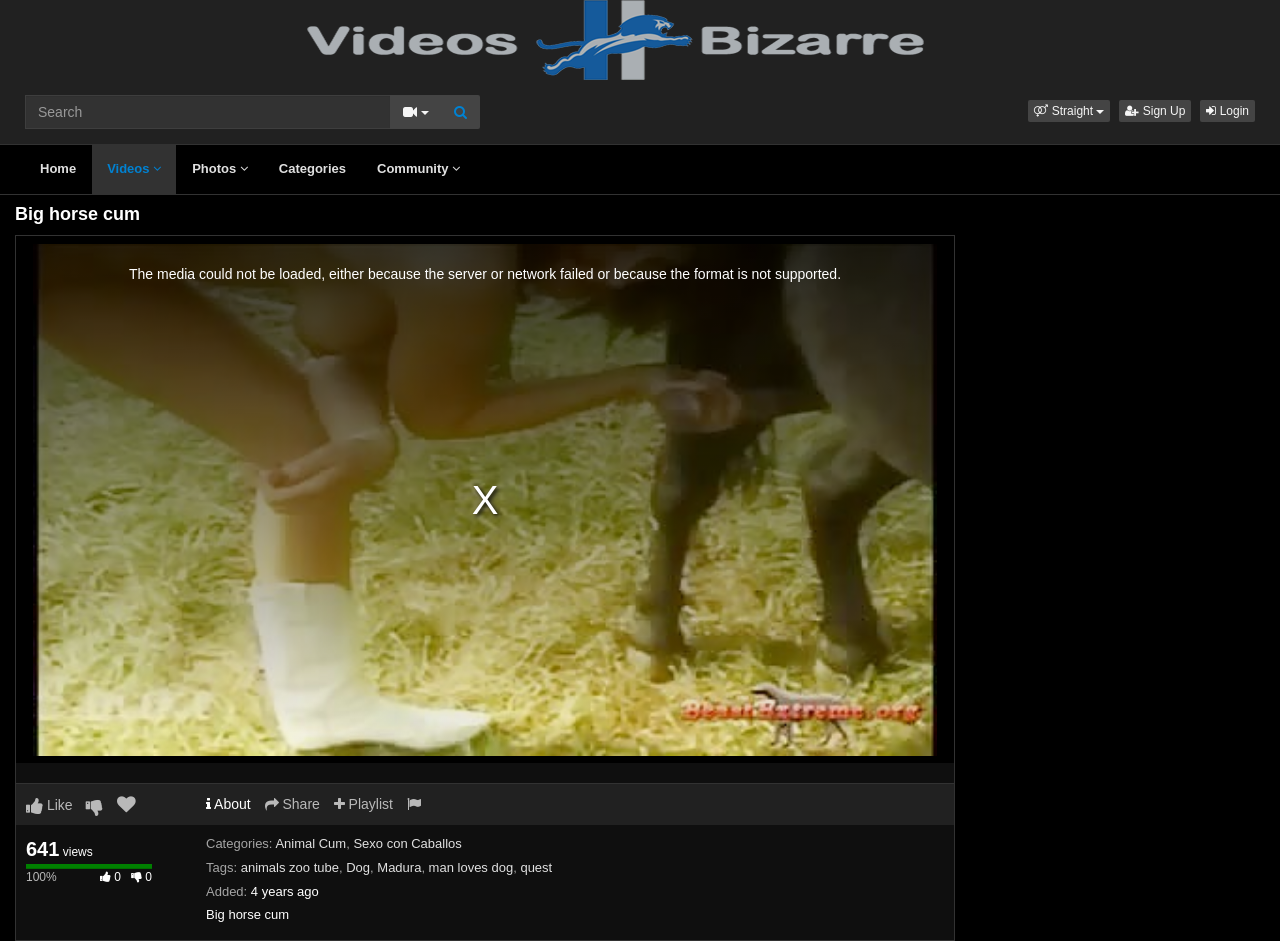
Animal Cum (310, 843)
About (228, 804)
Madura (399, 867)
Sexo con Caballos (407, 843)
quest (536, 867)
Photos (220, 168)
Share (292, 804)
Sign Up (1155, 111)
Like (49, 805)
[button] (1069, 111)
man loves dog (471, 867)
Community (418, 168)
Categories (312, 168)
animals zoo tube (290, 867)
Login (1227, 111)
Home (58, 168)
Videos (134, 168)
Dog (358, 867)
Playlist (363, 804)
